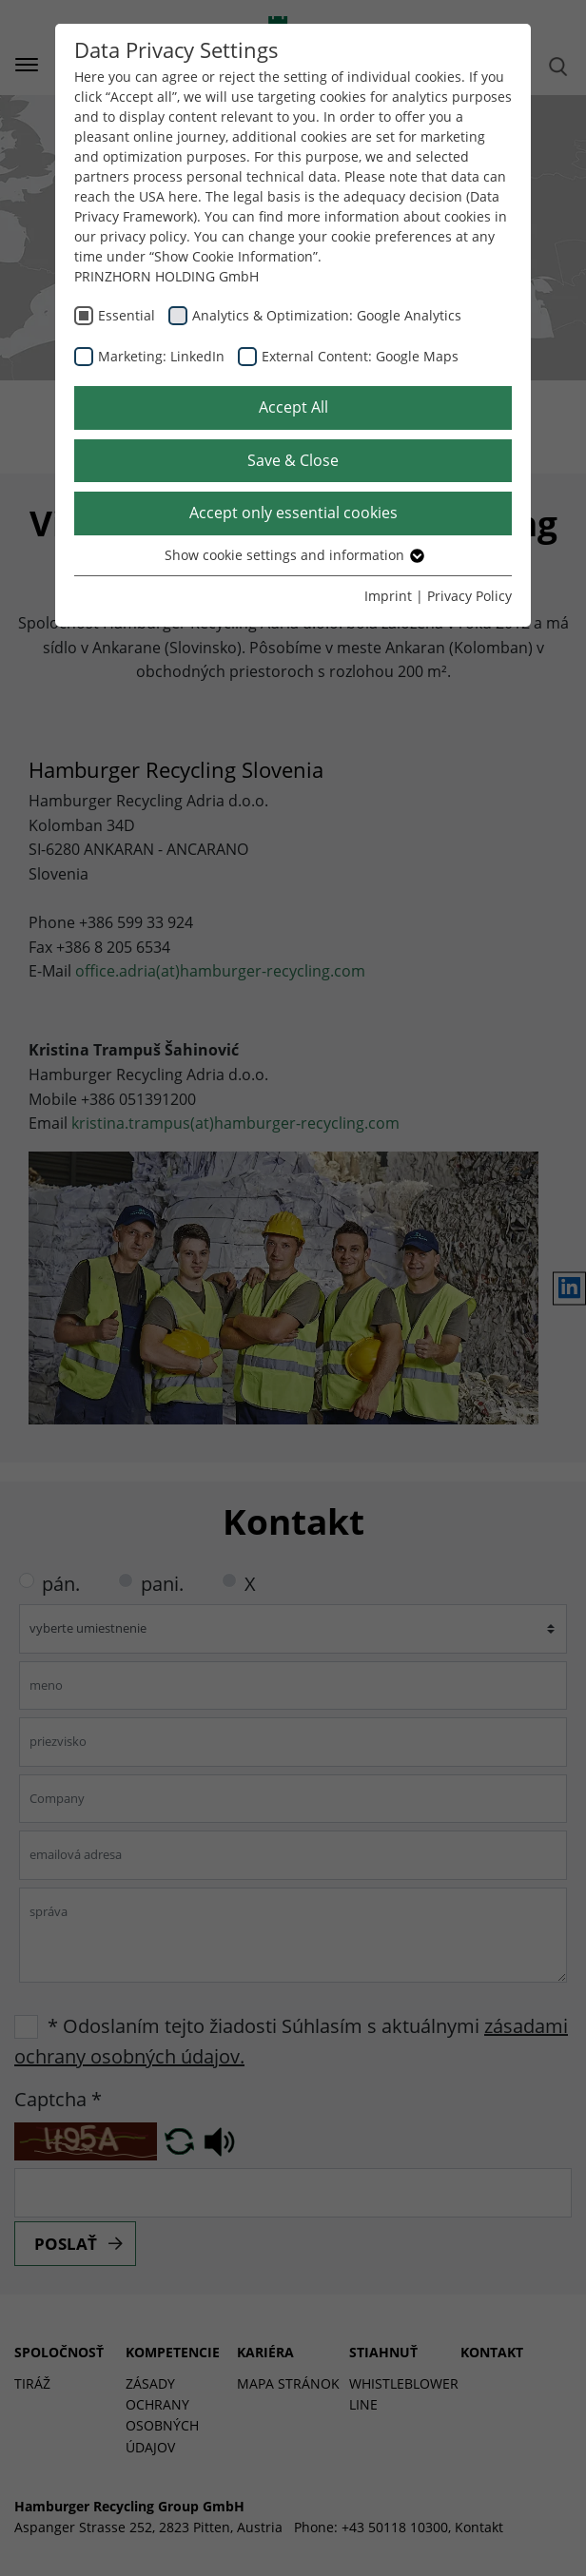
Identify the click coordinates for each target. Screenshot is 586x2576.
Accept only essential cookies (293, 512)
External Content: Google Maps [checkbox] (360, 356)
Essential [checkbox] (126, 315)
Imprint (388, 596)
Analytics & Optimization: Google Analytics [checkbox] (326, 315)
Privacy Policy (469, 596)
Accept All (293, 407)
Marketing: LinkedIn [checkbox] (161, 356)
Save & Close (293, 460)
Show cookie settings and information (293, 555)
